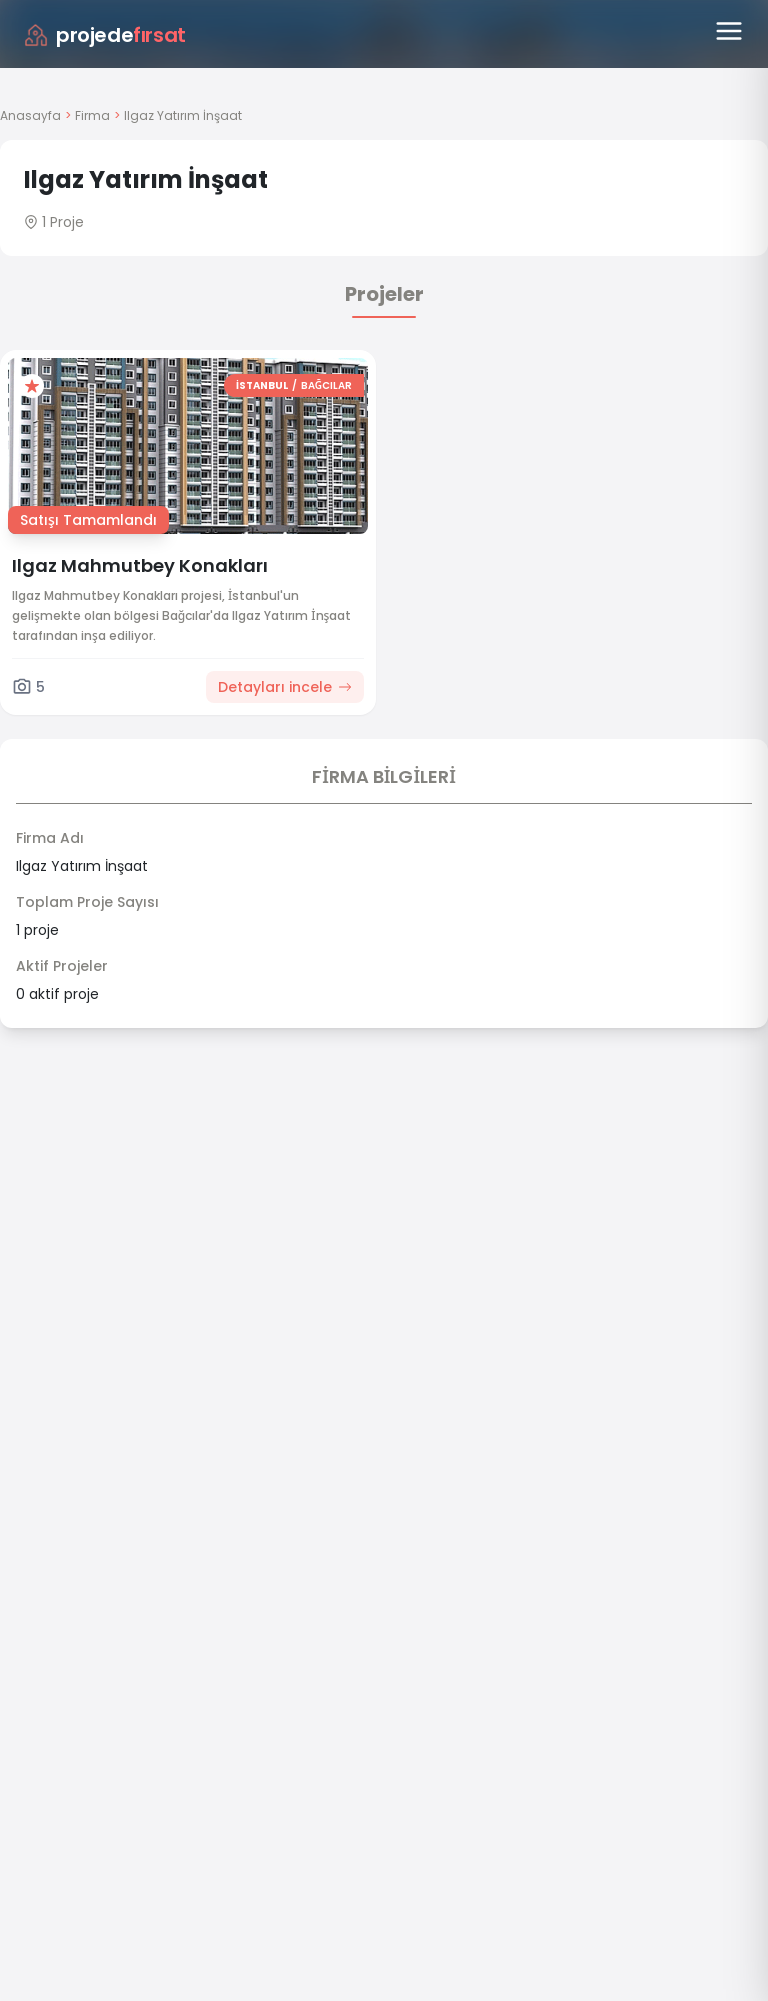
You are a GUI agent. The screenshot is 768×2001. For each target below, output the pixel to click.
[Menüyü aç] (729, 31)
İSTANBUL (262, 385)
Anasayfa (30, 115)
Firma (92, 115)
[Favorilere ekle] (32, 386)
